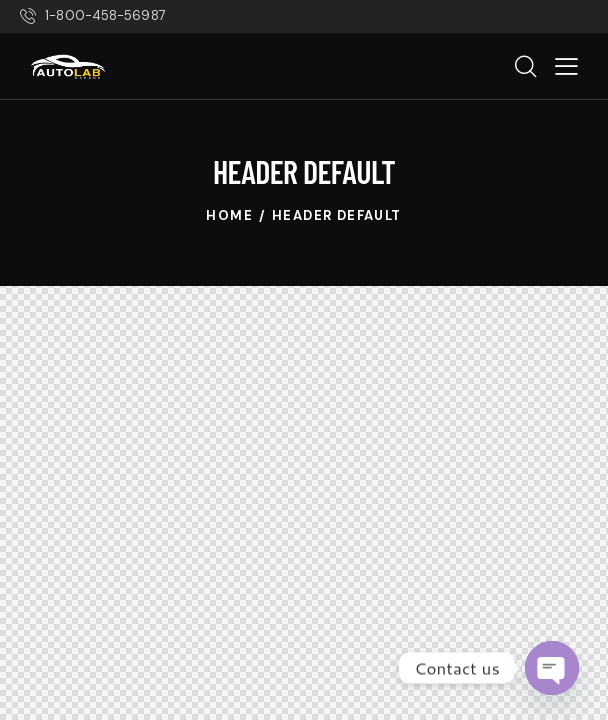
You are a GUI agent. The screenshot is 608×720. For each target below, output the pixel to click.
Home (229, 215)
